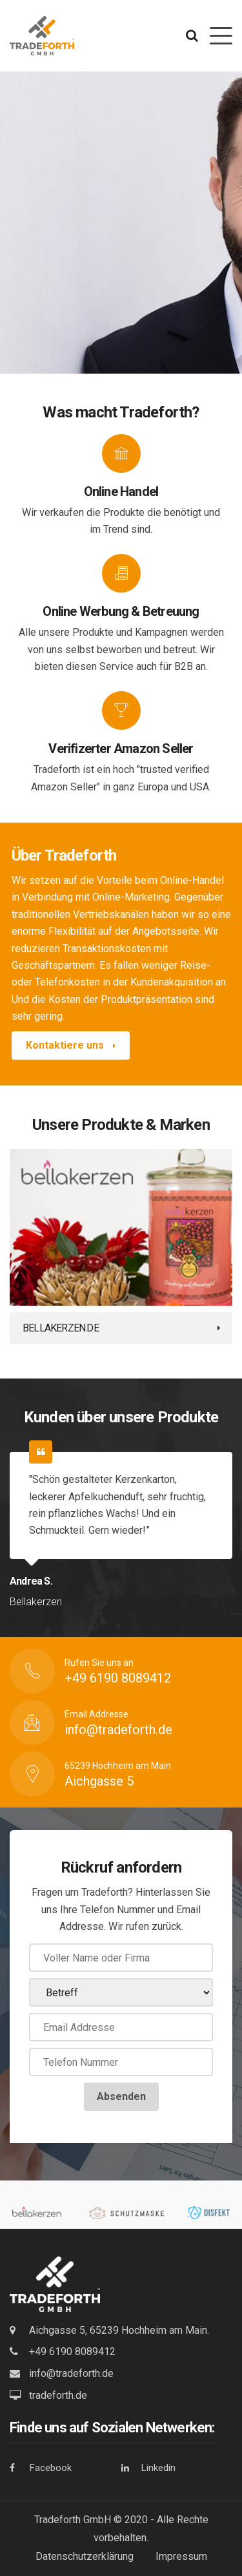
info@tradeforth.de (71, 2373)
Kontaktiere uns (71, 1045)
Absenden (121, 2096)
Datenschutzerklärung (84, 2556)
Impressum (181, 2556)
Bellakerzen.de (61, 1328)
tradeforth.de (58, 2395)
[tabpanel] (121, 1247)
